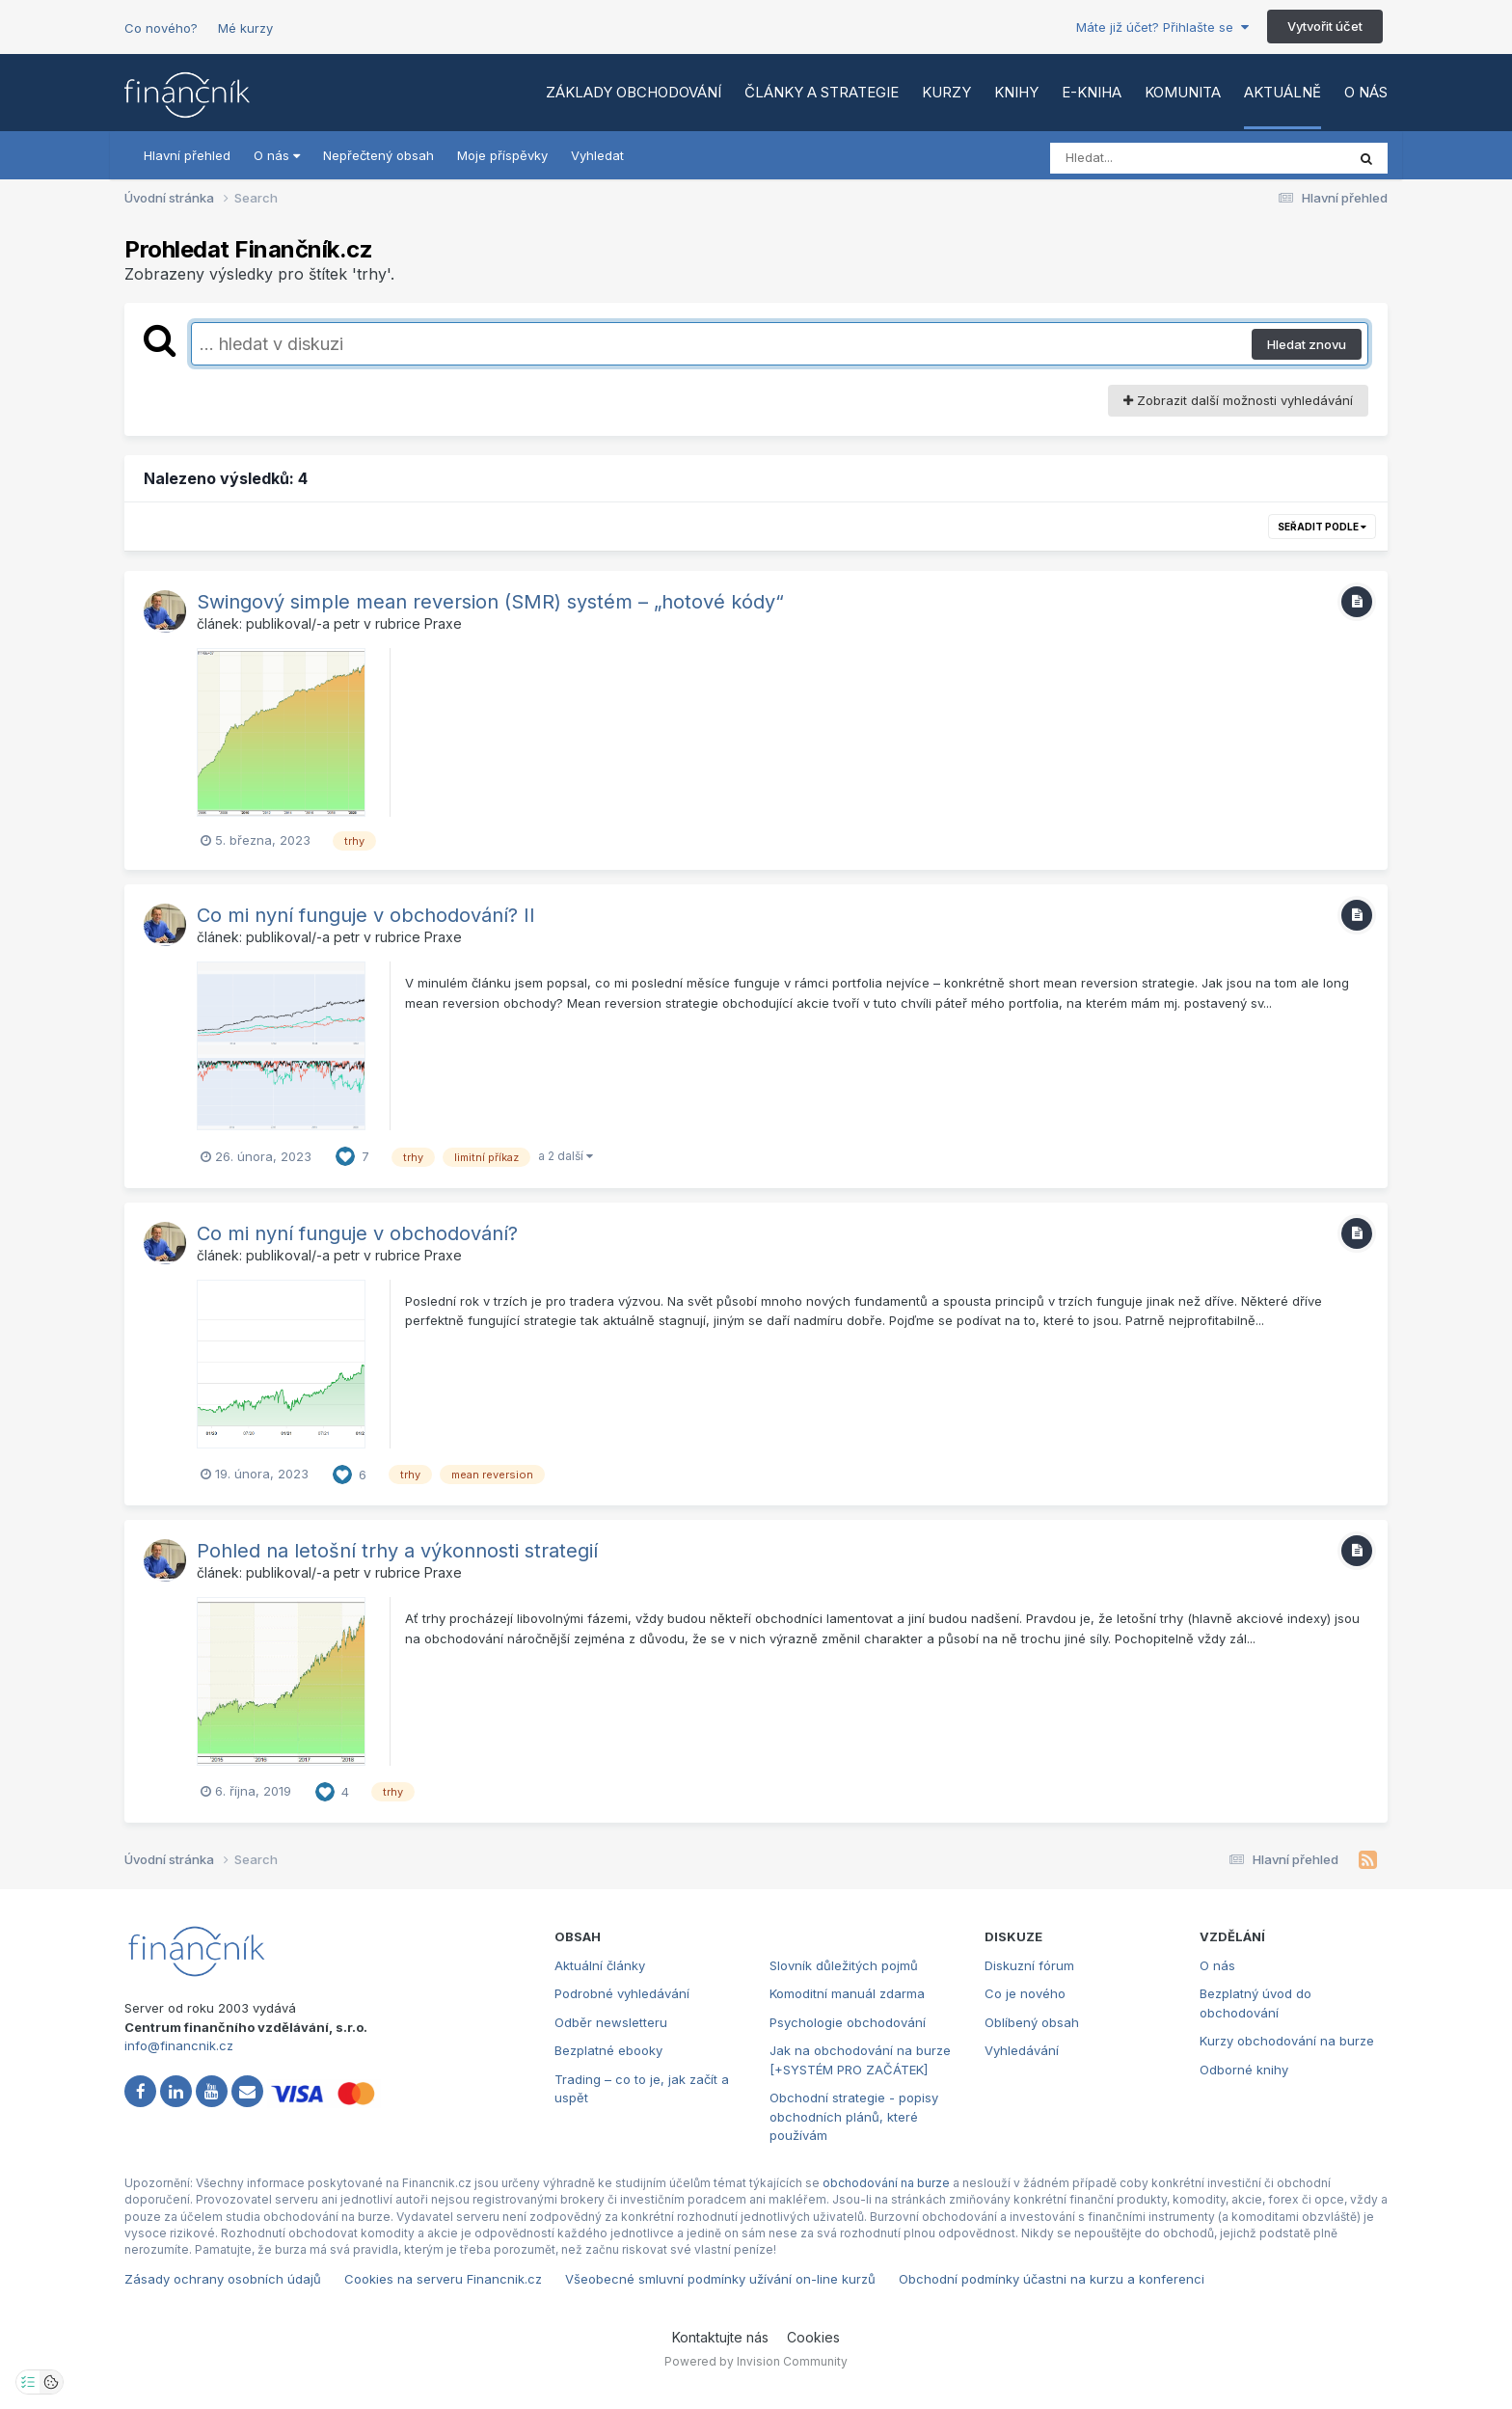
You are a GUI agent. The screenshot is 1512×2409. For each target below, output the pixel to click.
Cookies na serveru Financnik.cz (443, 2279)
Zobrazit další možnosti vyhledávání (1238, 400)
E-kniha (1091, 92)
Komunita (1183, 92)
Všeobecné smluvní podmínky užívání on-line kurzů (720, 2279)
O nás (1366, 92)
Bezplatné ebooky (608, 2050)
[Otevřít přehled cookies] (51, 2382)
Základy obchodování (633, 92)
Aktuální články (599, 1965)
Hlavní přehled (187, 155)
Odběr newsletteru (610, 2022)
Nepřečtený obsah (378, 155)
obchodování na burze (886, 2183)
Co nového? (161, 28)
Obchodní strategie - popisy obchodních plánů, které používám (854, 2116)
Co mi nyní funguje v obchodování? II (366, 915)
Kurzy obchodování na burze (1287, 2040)
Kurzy (946, 92)
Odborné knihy (1244, 2069)
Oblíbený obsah (1032, 2022)
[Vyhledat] (1161, 158)
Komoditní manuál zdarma (847, 1993)
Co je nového (1025, 1993)
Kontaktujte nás (720, 2337)
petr (347, 623)
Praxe (443, 623)
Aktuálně (1282, 92)
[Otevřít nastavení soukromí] (28, 2382)
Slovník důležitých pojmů (844, 1965)
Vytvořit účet (1325, 26)
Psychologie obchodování (848, 2022)
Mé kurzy (245, 28)
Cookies (813, 2337)
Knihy (1016, 92)
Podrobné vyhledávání (621, 1993)
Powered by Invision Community (756, 2361)
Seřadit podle (1322, 526)
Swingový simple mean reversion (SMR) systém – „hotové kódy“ (490, 601)
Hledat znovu (1306, 344)
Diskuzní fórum (1029, 1965)
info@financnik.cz (178, 2045)
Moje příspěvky (502, 155)
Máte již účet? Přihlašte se (1162, 27)
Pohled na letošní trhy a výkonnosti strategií (397, 1550)
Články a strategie (821, 92)
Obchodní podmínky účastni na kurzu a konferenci (1051, 2279)
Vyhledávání (1022, 2050)
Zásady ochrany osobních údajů (222, 2279)
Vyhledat (597, 155)
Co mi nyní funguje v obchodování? (357, 1233)
